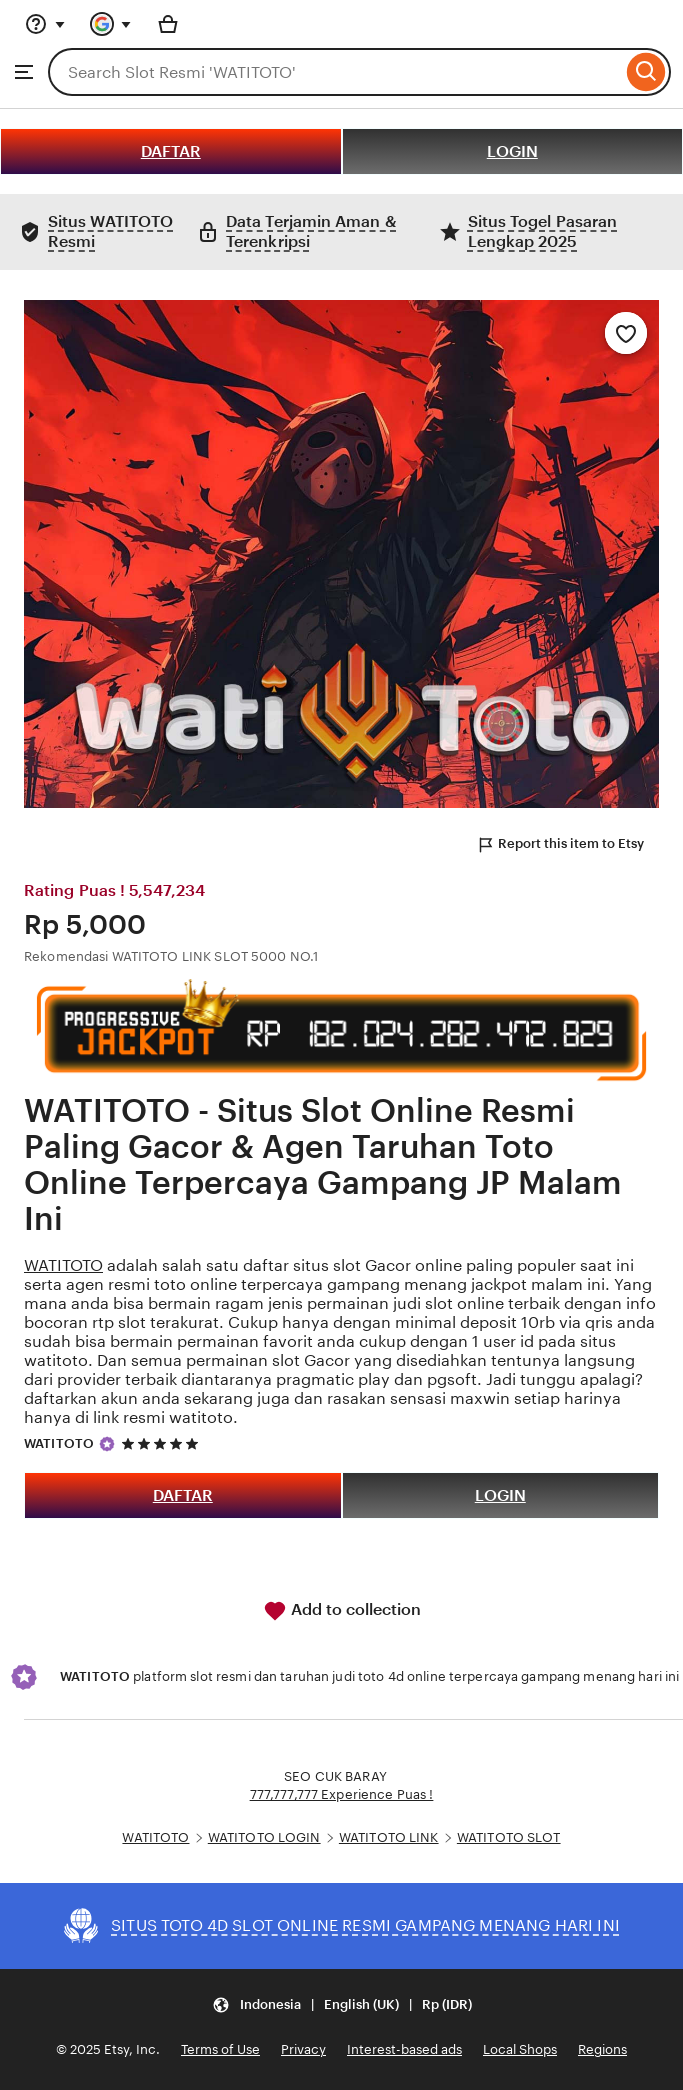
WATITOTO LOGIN (264, 1837)
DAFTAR (171, 151)
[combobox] (335, 72)
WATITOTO (63, 1265)
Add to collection (342, 1611)
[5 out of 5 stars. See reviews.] (163, 1443)
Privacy (303, 2049)
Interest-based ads (404, 2049)
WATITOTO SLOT (509, 1837)
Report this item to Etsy (560, 845)
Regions (602, 2049)
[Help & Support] (45, 24)
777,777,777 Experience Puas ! (342, 1794)
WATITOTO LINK (389, 1837)
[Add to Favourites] (626, 333)
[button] (342, 2005)
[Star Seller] (107, 1444)
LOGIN (512, 151)
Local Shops (520, 2049)
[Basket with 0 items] (168, 24)
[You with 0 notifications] (111, 24)
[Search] (646, 72)
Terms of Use (220, 2049)
